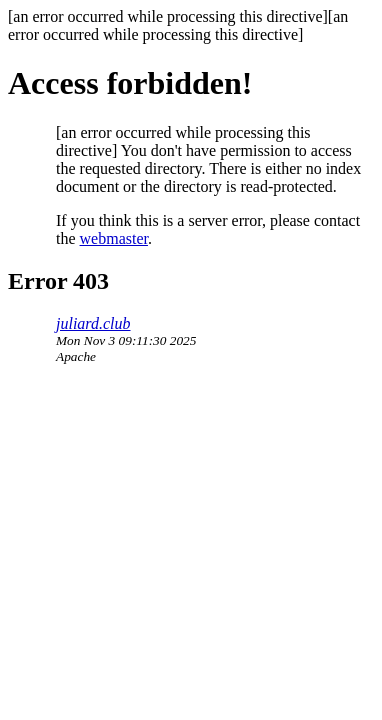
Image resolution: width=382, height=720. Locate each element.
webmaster (114, 238)
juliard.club (93, 323)
